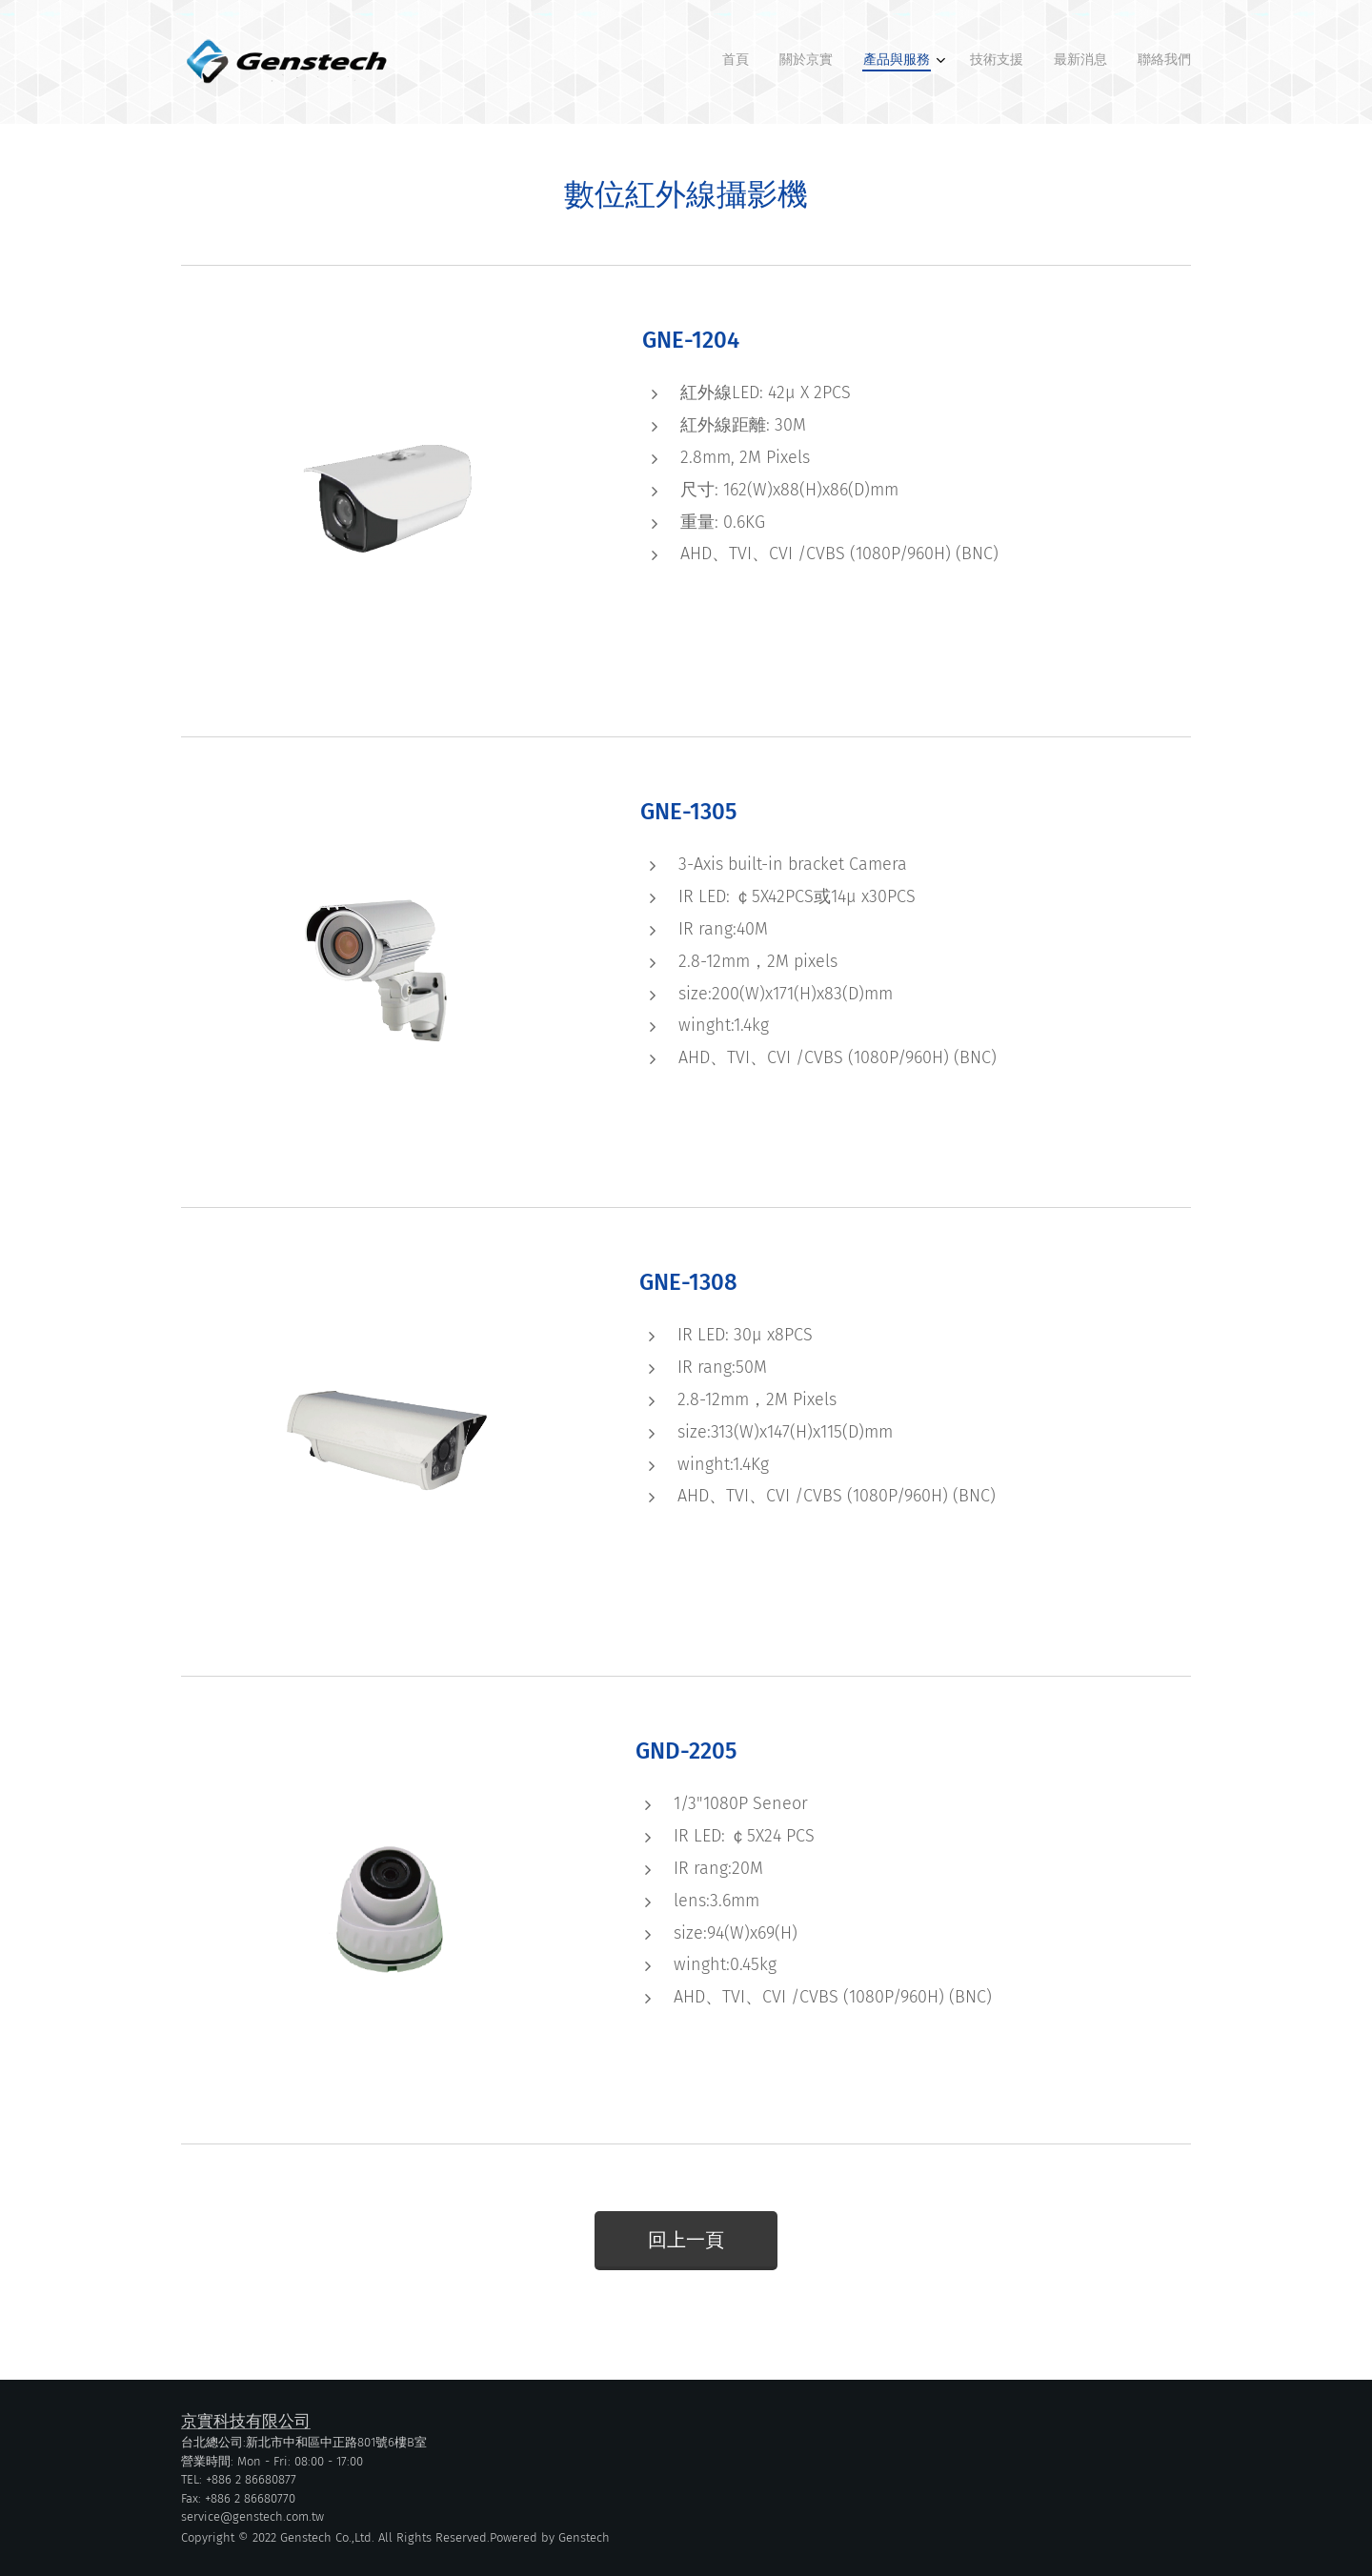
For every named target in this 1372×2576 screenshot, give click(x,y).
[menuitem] (1034, 62)
